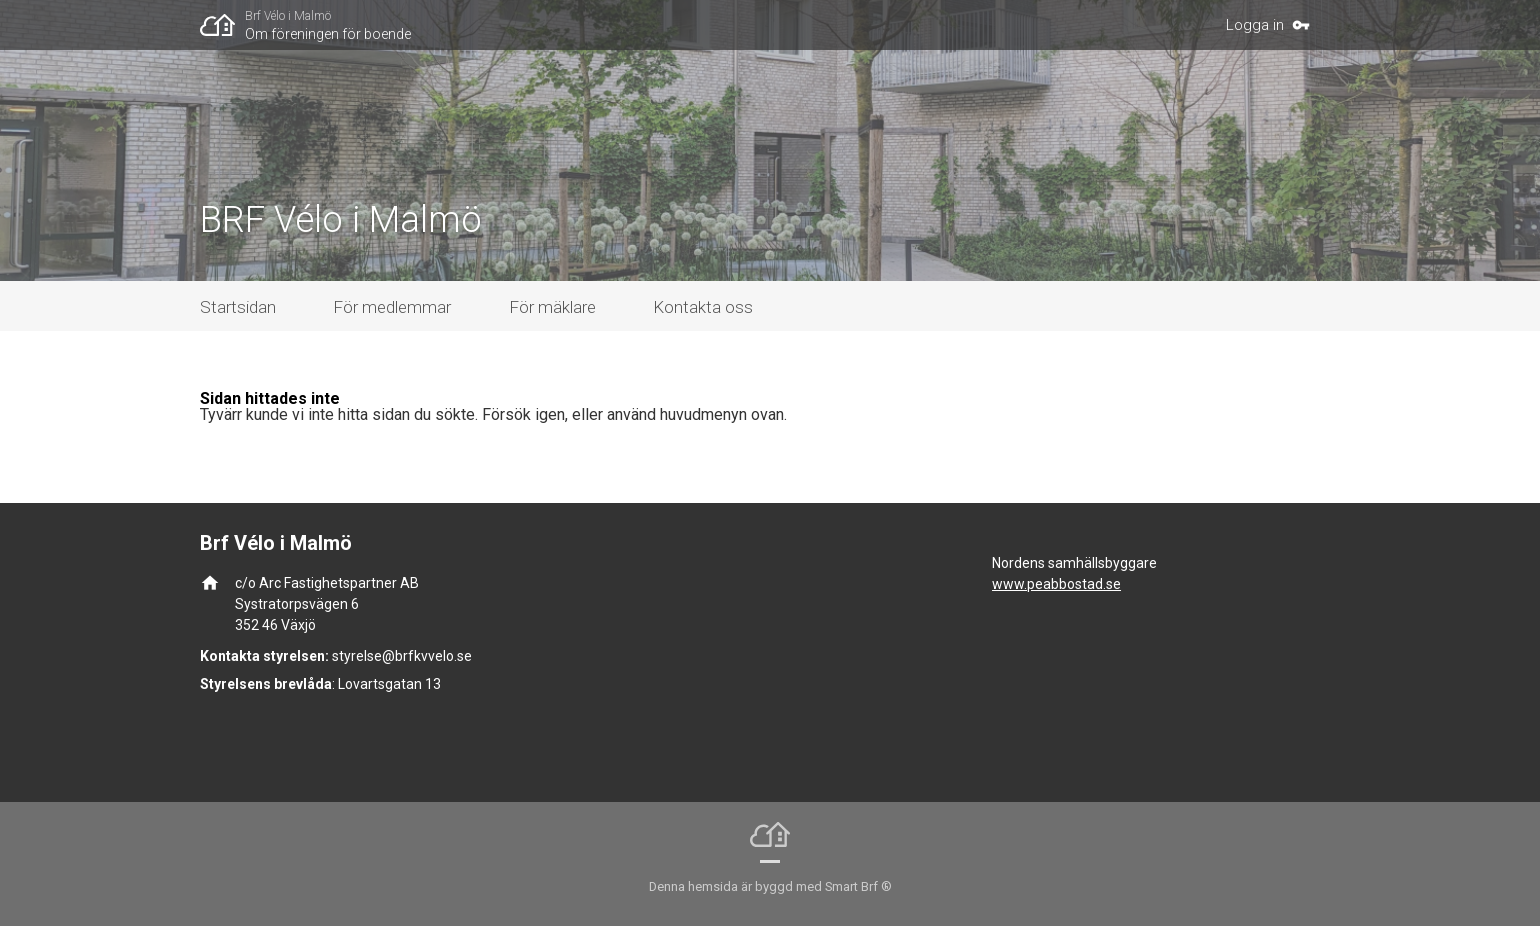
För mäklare (552, 307)
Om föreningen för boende (328, 34)
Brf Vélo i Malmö (288, 16)
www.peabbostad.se (1056, 584)
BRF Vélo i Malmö (341, 220)
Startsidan (238, 307)
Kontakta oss (703, 307)
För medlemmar (392, 307)
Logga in (1255, 25)
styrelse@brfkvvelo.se (402, 656)
